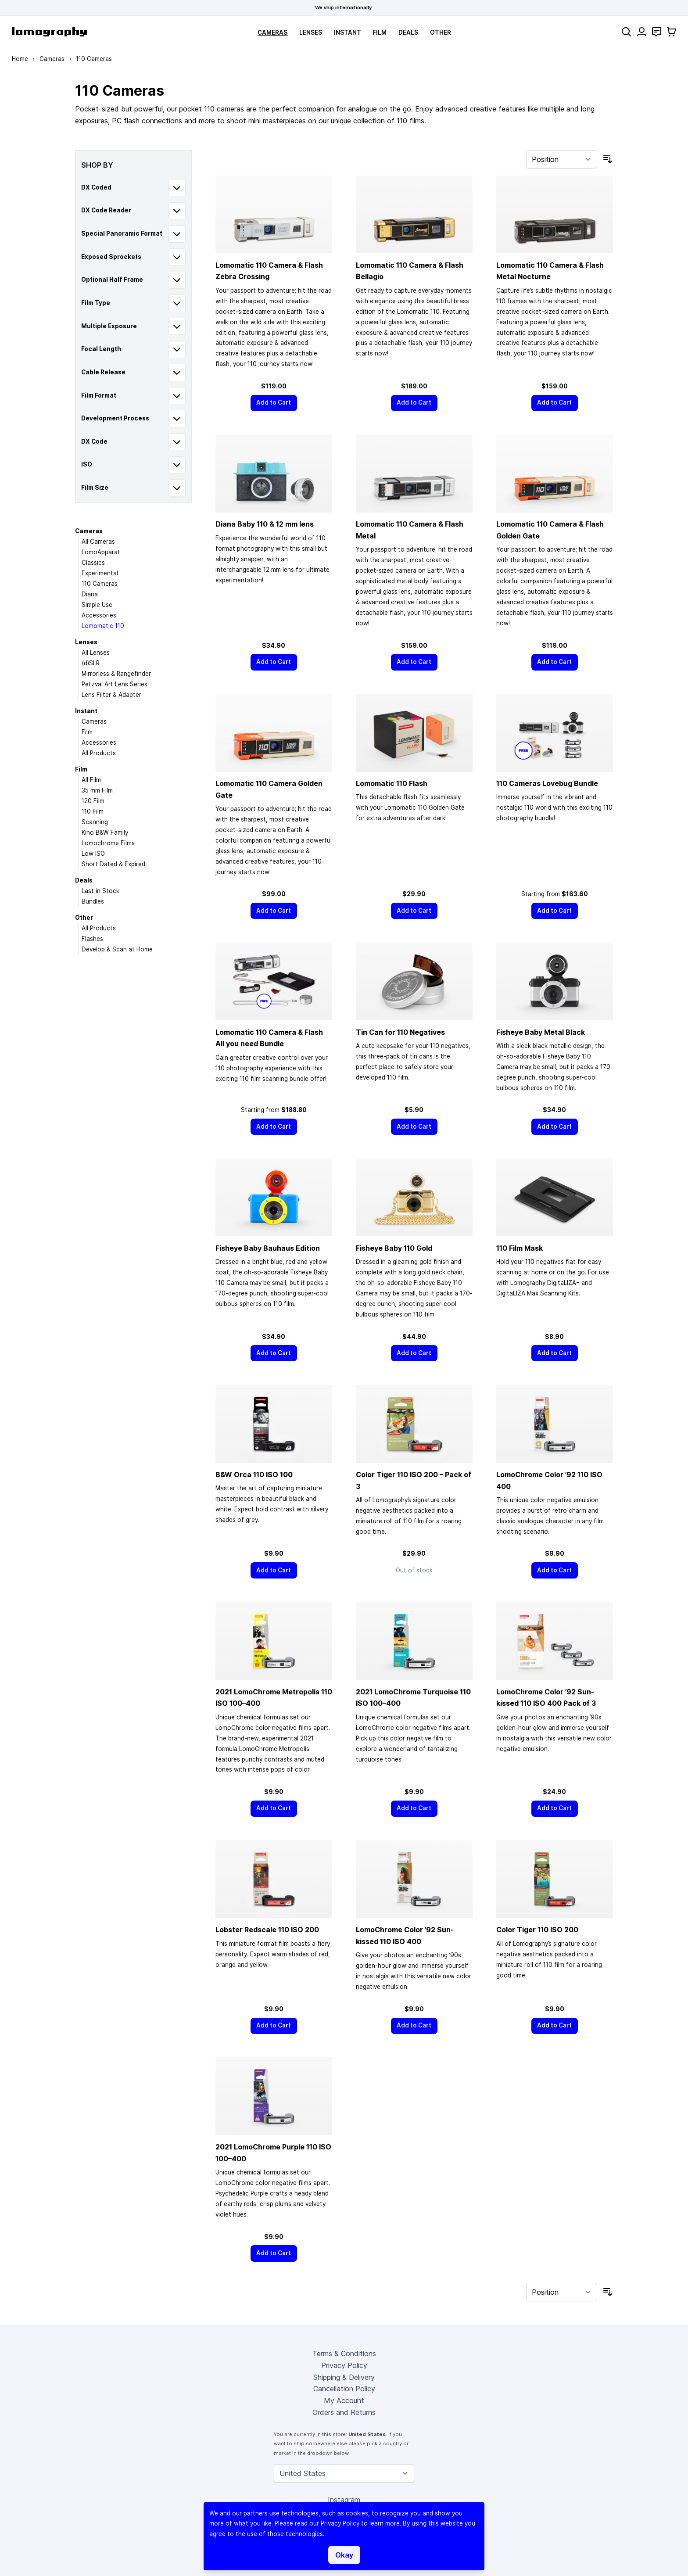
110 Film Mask (519, 1248)
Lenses (310, 32)
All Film (91, 779)
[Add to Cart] (274, 403)
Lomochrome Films (108, 843)
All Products (99, 753)
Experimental (100, 573)
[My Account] (641, 31)
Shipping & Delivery (344, 2377)
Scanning (95, 821)
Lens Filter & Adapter (111, 694)
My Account (344, 2400)
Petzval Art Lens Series (114, 684)
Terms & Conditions (344, 2353)
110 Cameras (100, 583)
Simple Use (97, 604)
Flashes (92, 938)
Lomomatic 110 (103, 625)
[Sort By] (561, 159)
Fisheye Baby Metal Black (540, 1032)
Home (20, 58)
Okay (344, 2555)
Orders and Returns (344, 2412)
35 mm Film (97, 790)
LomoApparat (101, 552)
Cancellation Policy (344, 2388)
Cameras (272, 32)
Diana (90, 594)
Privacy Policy (344, 2365)
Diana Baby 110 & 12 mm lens (264, 524)
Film (380, 32)
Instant (347, 32)
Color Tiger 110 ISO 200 (537, 1929)
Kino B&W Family (105, 832)
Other (440, 32)
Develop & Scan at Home (117, 949)
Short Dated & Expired (113, 864)
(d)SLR (91, 663)
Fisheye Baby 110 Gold (394, 1248)
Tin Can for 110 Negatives (400, 1032)
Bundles (93, 901)
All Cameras (98, 541)
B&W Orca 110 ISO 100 (254, 1474)
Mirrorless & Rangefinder (116, 673)
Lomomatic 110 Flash (391, 783)
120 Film (93, 800)
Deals (408, 32)
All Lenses (96, 652)
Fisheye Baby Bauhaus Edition (267, 1248)
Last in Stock (100, 890)
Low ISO (93, 853)
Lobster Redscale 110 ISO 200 (267, 1929)
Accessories (99, 615)
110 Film (93, 811)
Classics (93, 562)
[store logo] (49, 31)
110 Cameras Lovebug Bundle (547, 783)
